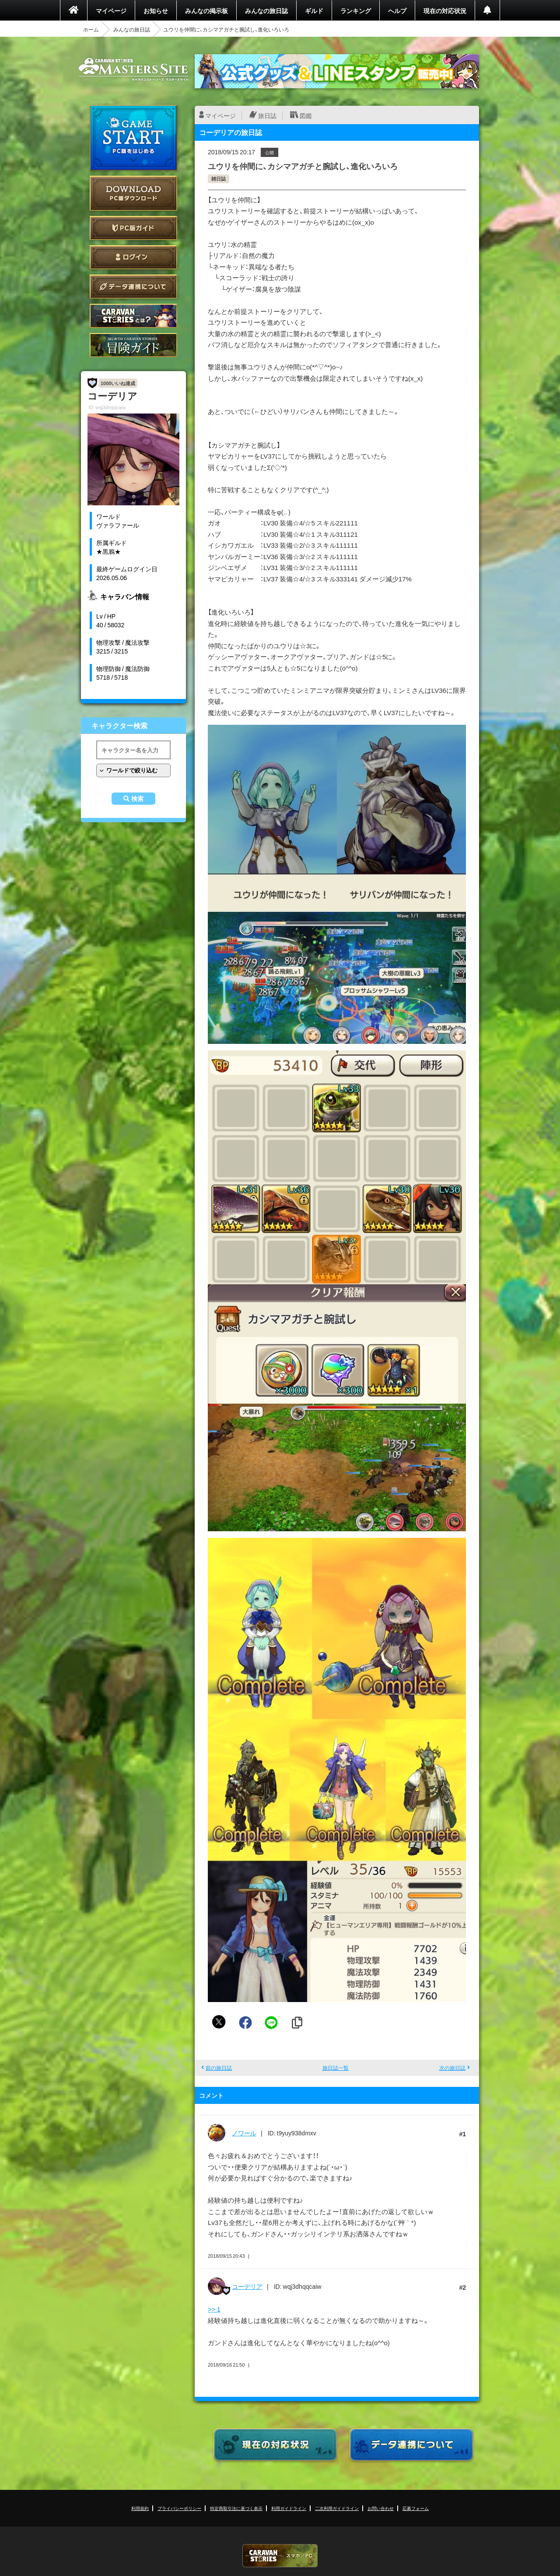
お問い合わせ (381, 2508)
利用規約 (140, 2508)
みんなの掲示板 (206, 10)
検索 (137, 799)
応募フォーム (415, 2508)
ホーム (91, 29)
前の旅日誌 (219, 2068)
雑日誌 (218, 178)
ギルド (314, 10)
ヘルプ (397, 10)
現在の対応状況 (445, 10)
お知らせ (156, 10)
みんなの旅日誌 (266, 10)
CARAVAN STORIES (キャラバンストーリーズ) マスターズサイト (133, 69)
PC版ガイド (133, 228)
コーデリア (247, 2286)
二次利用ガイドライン (337, 2508)
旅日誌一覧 (335, 2068)
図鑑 (306, 115)
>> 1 (214, 2309)
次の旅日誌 (452, 2068)
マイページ (111, 10)
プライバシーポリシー (179, 2508)
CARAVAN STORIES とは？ (133, 316)
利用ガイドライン (288, 2508)
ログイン (133, 257)
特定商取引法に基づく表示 (236, 2508)
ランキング (355, 10)
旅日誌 (267, 115)
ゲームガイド (133, 345)
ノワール (244, 2132)
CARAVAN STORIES (280, 2555)
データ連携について (133, 287)
